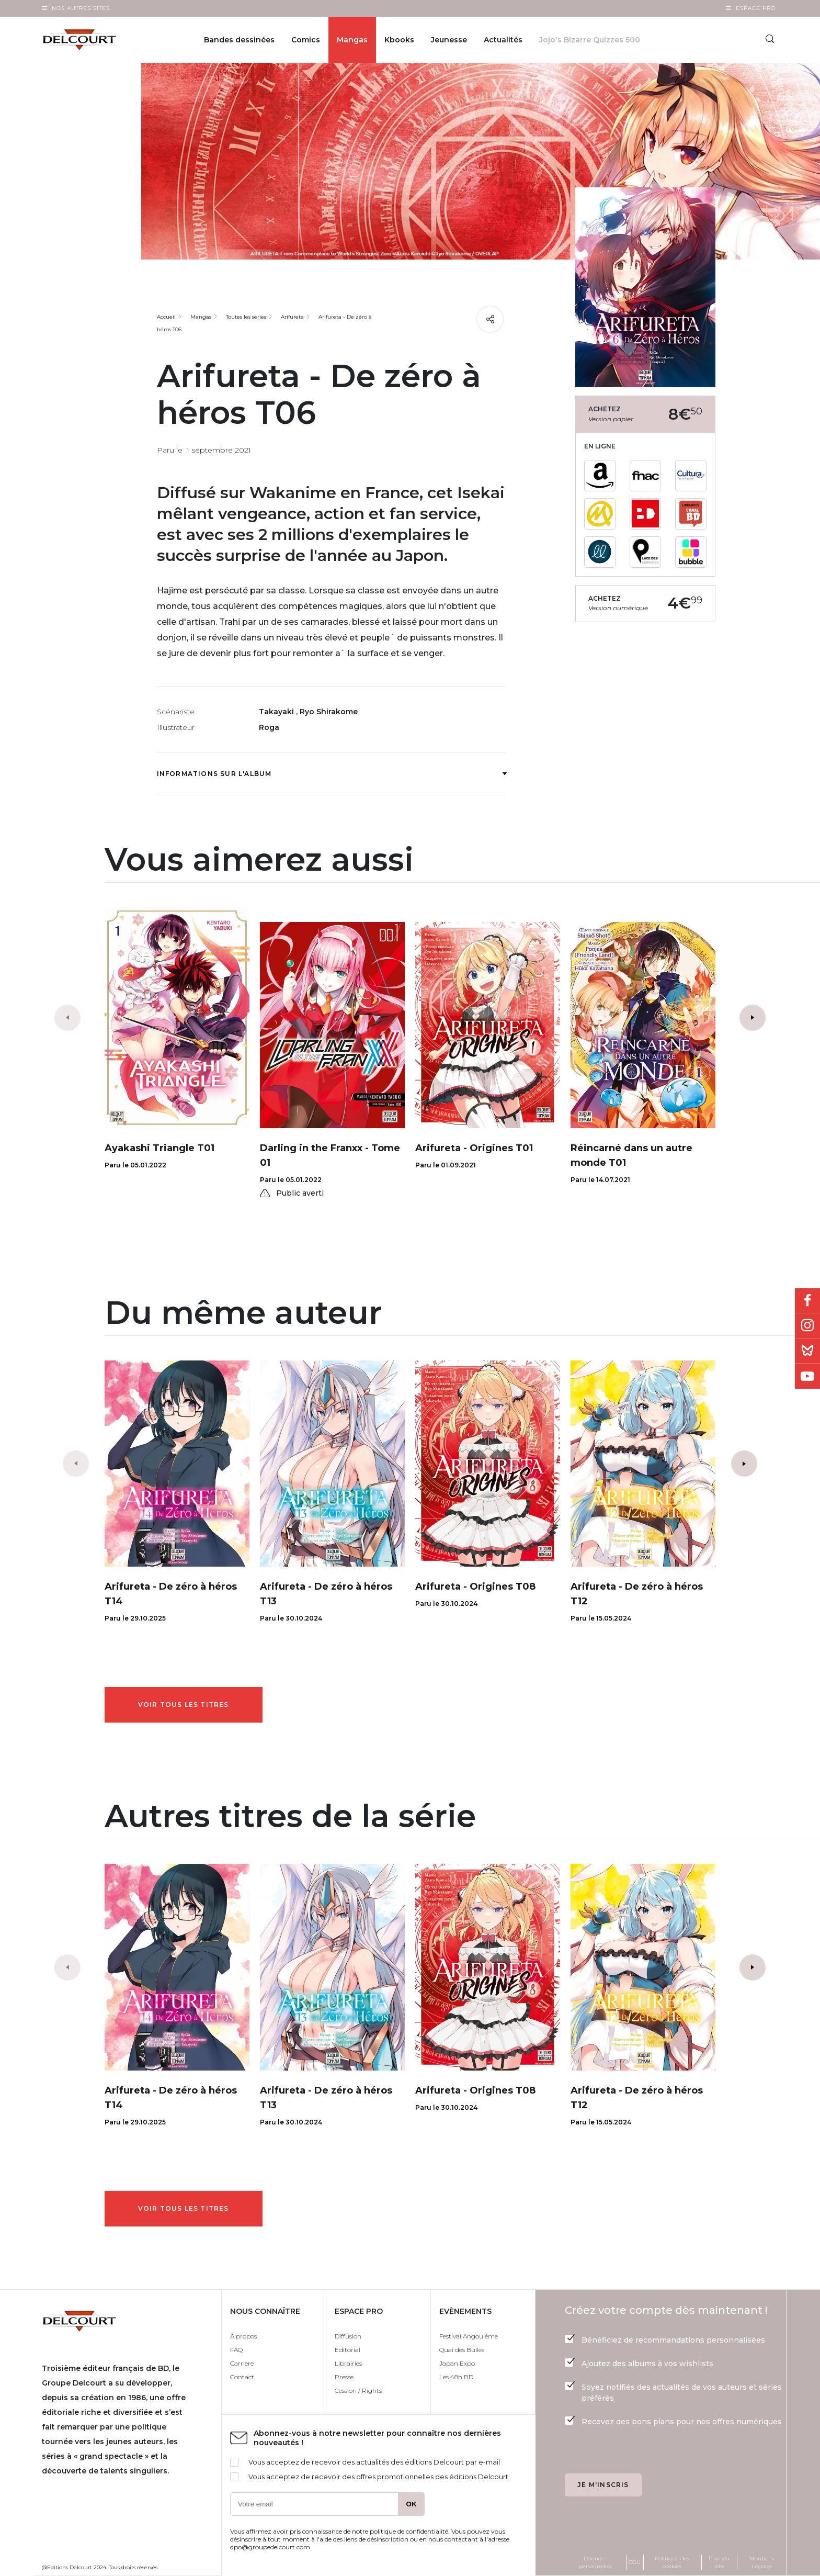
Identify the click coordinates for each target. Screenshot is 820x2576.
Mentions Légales (761, 2562)
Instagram (807, 1325)
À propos (243, 2336)
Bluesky (807, 1351)
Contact (242, 2377)
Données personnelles (595, 2562)
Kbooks (399, 39)
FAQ (236, 2350)
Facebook (807, 1300)
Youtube (807, 1376)
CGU (635, 2562)
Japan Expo (457, 2363)
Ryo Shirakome (329, 711)
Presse (344, 2377)
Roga (269, 727)
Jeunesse (449, 39)
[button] (752, 1018)
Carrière (242, 2363)
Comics (305, 39)
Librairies (348, 2363)
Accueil (166, 316)
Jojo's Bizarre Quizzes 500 (589, 39)
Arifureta (292, 316)
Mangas (352, 39)
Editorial (347, 2350)
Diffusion (348, 2336)
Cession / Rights (358, 2390)
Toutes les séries (246, 316)
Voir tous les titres (183, 1704)
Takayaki (277, 711)
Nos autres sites (81, 8)
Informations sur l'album (331, 774)
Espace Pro (756, 8)
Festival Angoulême (468, 2336)
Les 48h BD (456, 2377)
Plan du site (719, 2562)
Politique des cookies (672, 2562)
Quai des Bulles (461, 2350)
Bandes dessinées (239, 39)
